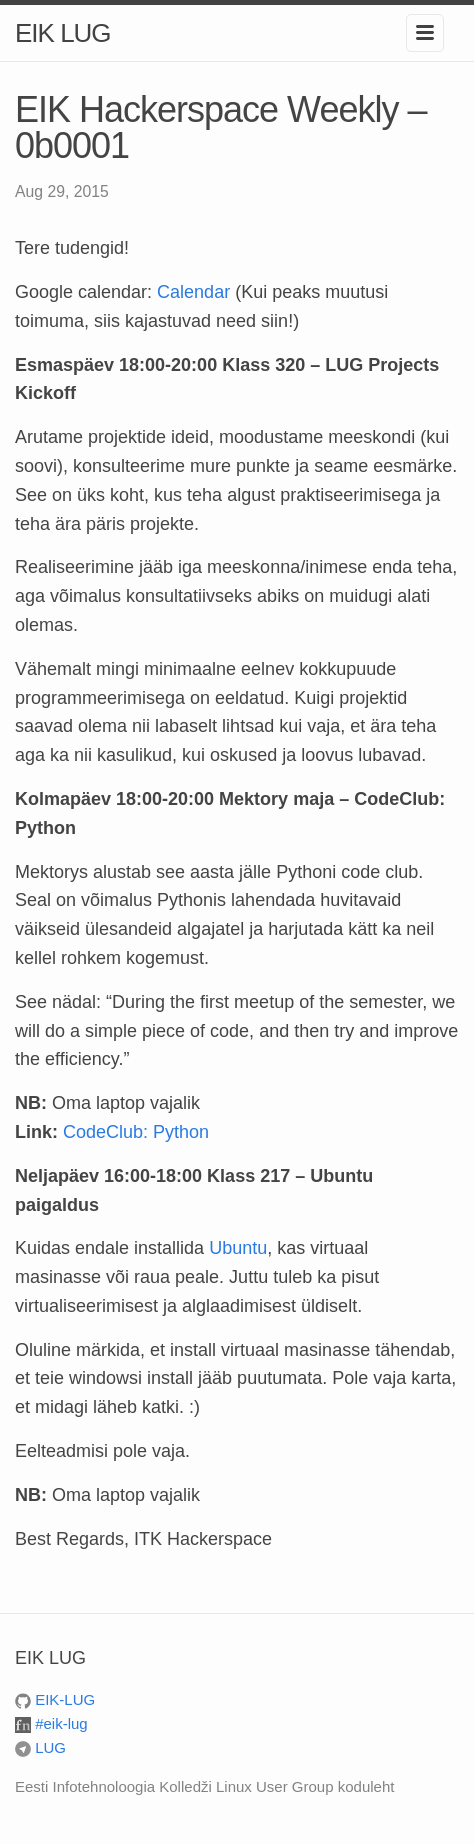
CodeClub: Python (136, 1132)
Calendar (193, 292)
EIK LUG (63, 33)
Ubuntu (238, 1248)
